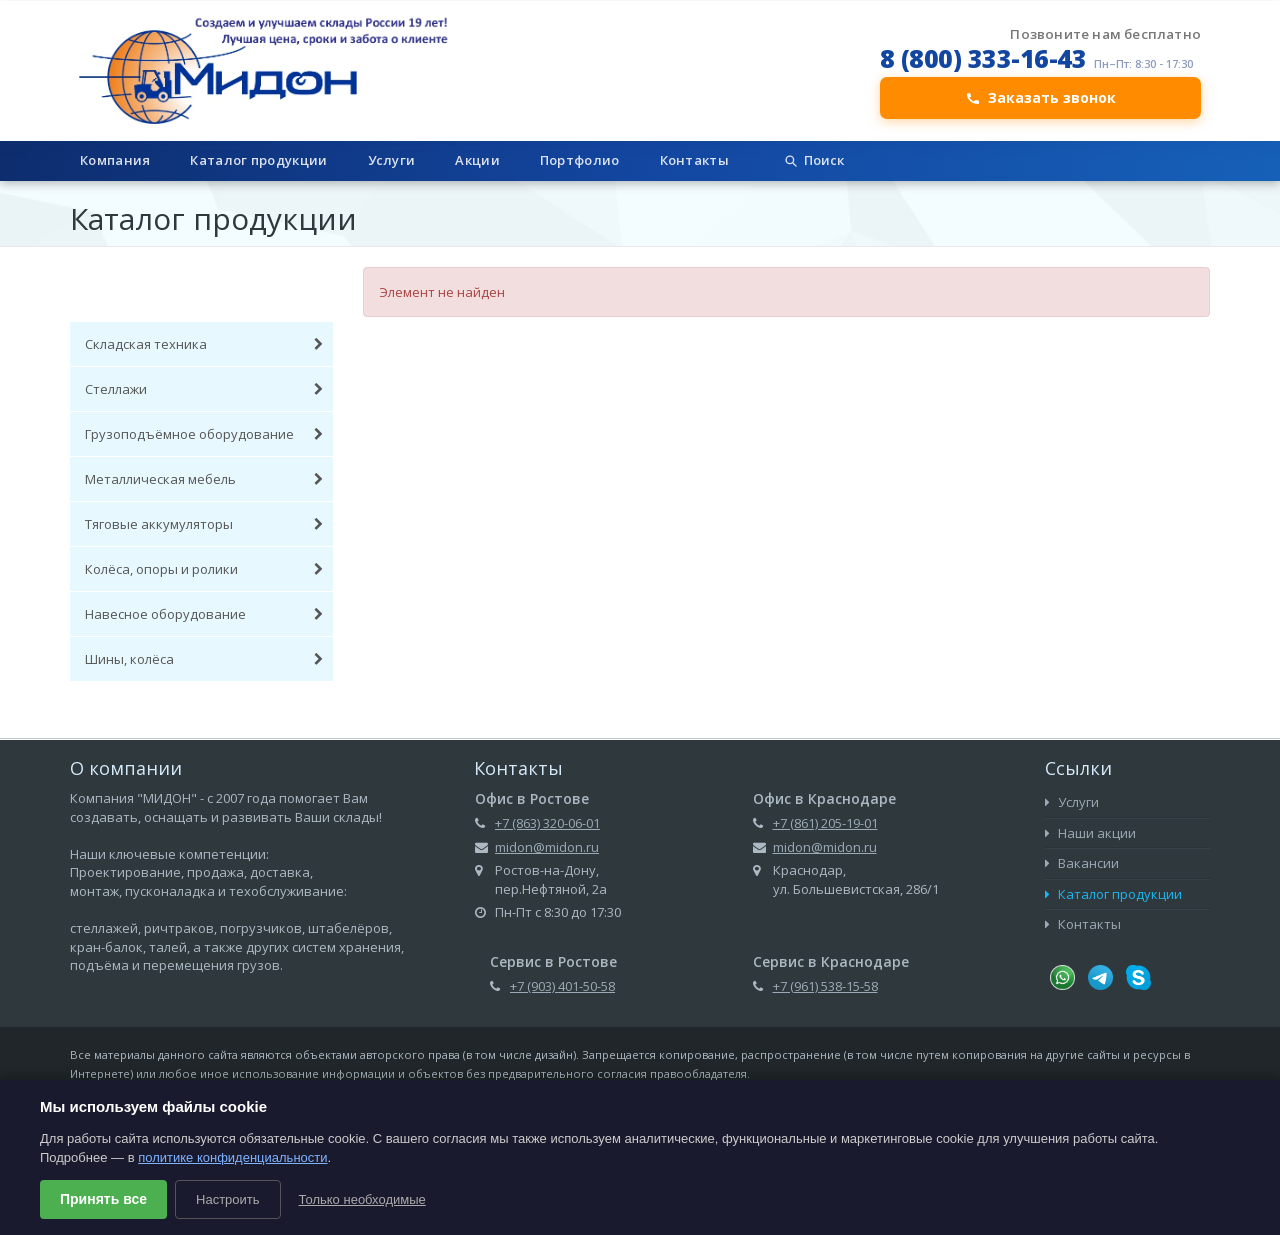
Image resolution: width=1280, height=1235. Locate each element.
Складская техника (204, 344)
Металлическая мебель (204, 479)
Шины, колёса (204, 659)
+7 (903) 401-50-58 (562, 986)
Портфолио (580, 160)
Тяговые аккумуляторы (204, 524)
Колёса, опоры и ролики (204, 569)
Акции (477, 160)
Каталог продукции (258, 160)
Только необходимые (362, 1199)
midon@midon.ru (547, 847)
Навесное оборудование (204, 614)
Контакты (694, 160)
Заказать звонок (1040, 97)
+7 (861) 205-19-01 (825, 823)
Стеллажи (204, 389)
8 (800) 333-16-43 (983, 58)
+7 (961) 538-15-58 (825, 986)
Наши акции (1090, 833)
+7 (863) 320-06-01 (547, 823)
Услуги (392, 160)
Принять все (103, 1199)
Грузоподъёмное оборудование (204, 434)
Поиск (813, 160)
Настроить (228, 1199)
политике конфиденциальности (232, 1157)
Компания (115, 160)
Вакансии (1082, 863)
